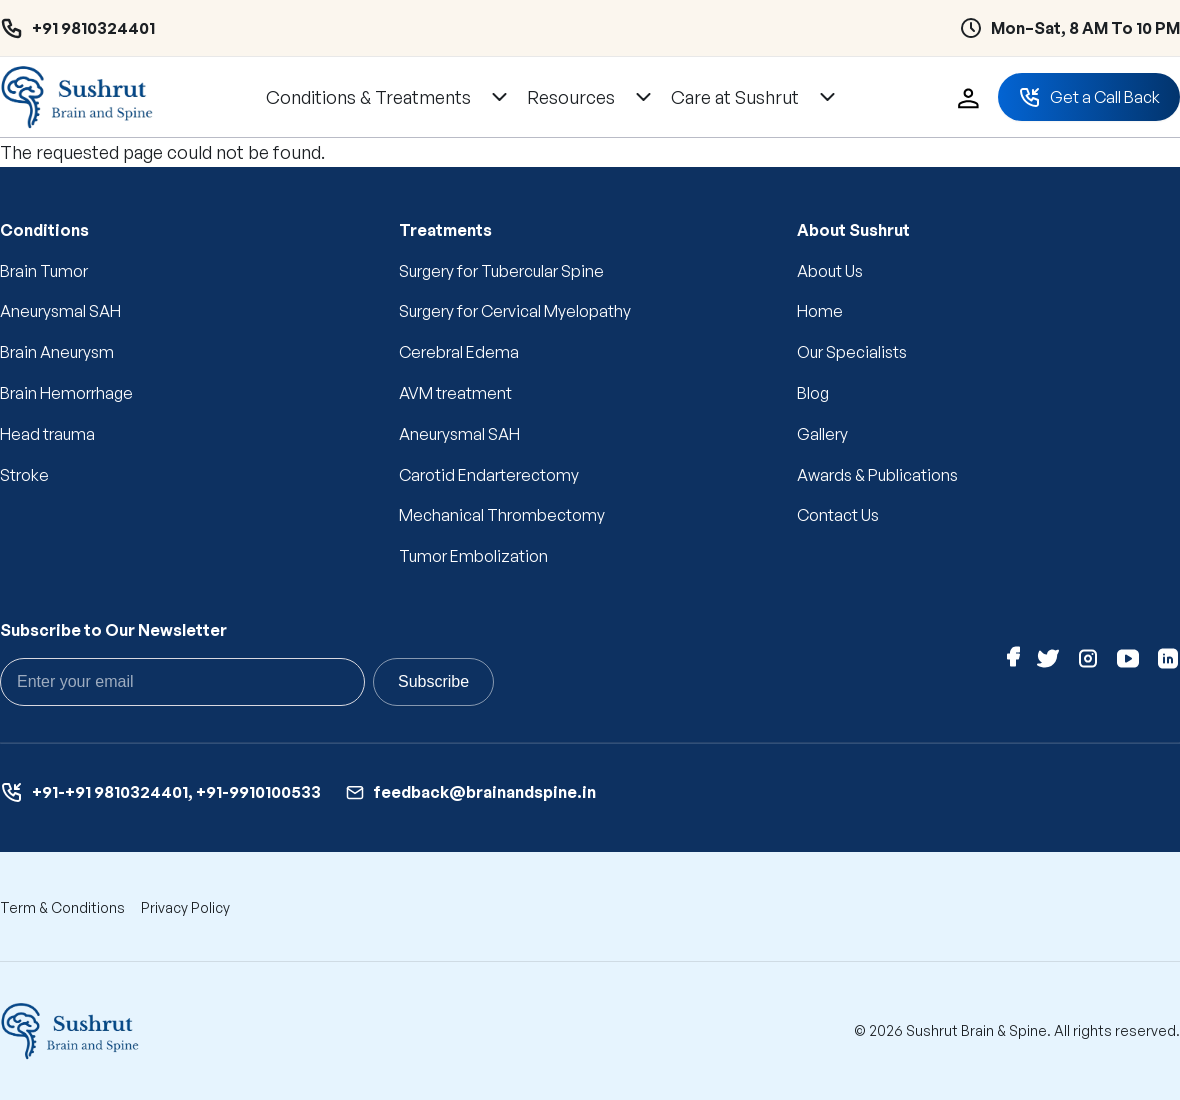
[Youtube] (1128, 662)
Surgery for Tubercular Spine (501, 271)
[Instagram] (1088, 662)
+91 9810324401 (93, 28)
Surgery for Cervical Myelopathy (515, 311)
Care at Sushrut (735, 97)
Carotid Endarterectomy (489, 475)
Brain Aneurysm (57, 352)
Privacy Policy (185, 907)
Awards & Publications (877, 475)
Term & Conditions (62, 907)
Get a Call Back (1089, 97)
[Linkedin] (1168, 662)
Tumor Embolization (473, 556)
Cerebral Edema (459, 352)
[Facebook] (1013, 662)
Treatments (445, 230)
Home (820, 311)
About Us (830, 271)
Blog (813, 393)
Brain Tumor (44, 271)
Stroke (24, 475)
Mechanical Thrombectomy (502, 515)
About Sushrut (853, 230)
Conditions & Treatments (368, 97)
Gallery (822, 434)
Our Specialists (852, 352)
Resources (571, 97)
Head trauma (47, 434)
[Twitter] (1048, 662)
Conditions (44, 230)
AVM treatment (455, 393)
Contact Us (838, 515)
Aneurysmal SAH (60, 311)
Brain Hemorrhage (66, 393)
